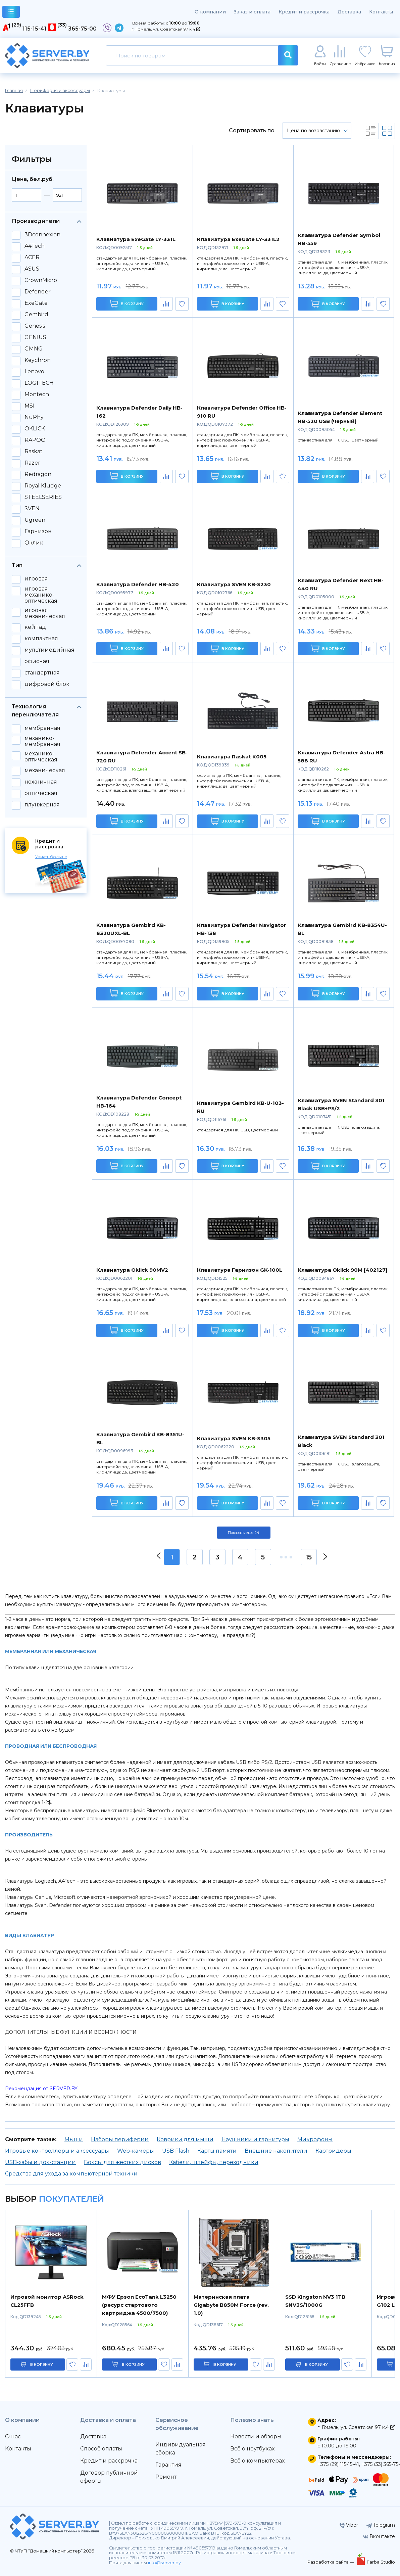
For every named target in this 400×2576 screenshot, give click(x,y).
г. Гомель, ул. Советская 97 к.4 (166, 29)
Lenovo (34, 372)
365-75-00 (82, 29)
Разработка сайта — (331, 2562)
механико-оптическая (40, 757)
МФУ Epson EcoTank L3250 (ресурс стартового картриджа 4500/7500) (139, 2305)
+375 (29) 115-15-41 (338, 2464)
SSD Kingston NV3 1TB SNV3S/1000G (315, 2301)
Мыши (73, 2139)
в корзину (41, 2364)
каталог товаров (11, 12)
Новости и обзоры (256, 2436)
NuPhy (34, 417)
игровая (36, 579)
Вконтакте (379, 2536)
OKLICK (34, 429)
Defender (37, 292)
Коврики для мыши (185, 2139)
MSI (29, 406)
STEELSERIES (43, 497)
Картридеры (333, 2151)
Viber (349, 2525)
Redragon (37, 474)
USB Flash (175, 2151)
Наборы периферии (120, 2139)
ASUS (31, 269)
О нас (13, 2436)
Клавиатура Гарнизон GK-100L (239, 1270)
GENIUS (35, 337)
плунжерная (42, 805)
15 (308, 1557)
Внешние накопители (276, 2151)
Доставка (349, 12)
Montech (36, 394)
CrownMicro (40, 280)
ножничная (40, 782)
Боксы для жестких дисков (122, 2162)
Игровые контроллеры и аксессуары (57, 2151)
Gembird (36, 315)
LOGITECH (39, 383)
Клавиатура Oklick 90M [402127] (343, 1270)
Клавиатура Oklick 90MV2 (132, 1270)
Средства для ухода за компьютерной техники (71, 2173)
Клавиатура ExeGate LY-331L (136, 239)
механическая (44, 770)
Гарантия (168, 2465)
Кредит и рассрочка (304, 12)
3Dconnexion (42, 235)
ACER (32, 257)
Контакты (381, 12)
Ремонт (166, 2477)
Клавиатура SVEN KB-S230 (234, 584)
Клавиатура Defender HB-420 (137, 584)
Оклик (33, 543)
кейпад (35, 627)
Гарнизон (38, 531)
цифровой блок (46, 684)
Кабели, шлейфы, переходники (213, 2162)
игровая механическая (44, 613)
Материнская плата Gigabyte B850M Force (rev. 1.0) (231, 2305)
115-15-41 (34, 29)
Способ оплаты (101, 2448)
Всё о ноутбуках (252, 2448)
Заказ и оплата (252, 12)
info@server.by (164, 2562)
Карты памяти (217, 2151)
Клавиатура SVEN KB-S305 (233, 1438)
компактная (41, 639)
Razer (32, 463)
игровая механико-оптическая (40, 595)
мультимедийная (49, 650)
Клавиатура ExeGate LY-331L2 (238, 239)
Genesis (34, 326)
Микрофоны (315, 2139)
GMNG (33, 349)
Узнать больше (51, 856)
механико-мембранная (42, 741)
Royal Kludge (42, 486)
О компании (210, 12)
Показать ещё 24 (243, 1532)
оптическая (40, 793)
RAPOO (35, 440)
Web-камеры (135, 2151)
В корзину (127, 303)
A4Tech (34, 246)
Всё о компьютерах (257, 2460)
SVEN (32, 509)
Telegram (380, 2525)
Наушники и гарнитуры (255, 2139)
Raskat (33, 452)
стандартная (42, 673)
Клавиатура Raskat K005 (231, 756)
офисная (36, 661)
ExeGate (36, 303)
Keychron (37, 360)
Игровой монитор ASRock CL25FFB (47, 2301)
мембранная (42, 728)
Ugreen (34, 520)
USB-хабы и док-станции (40, 2162)
